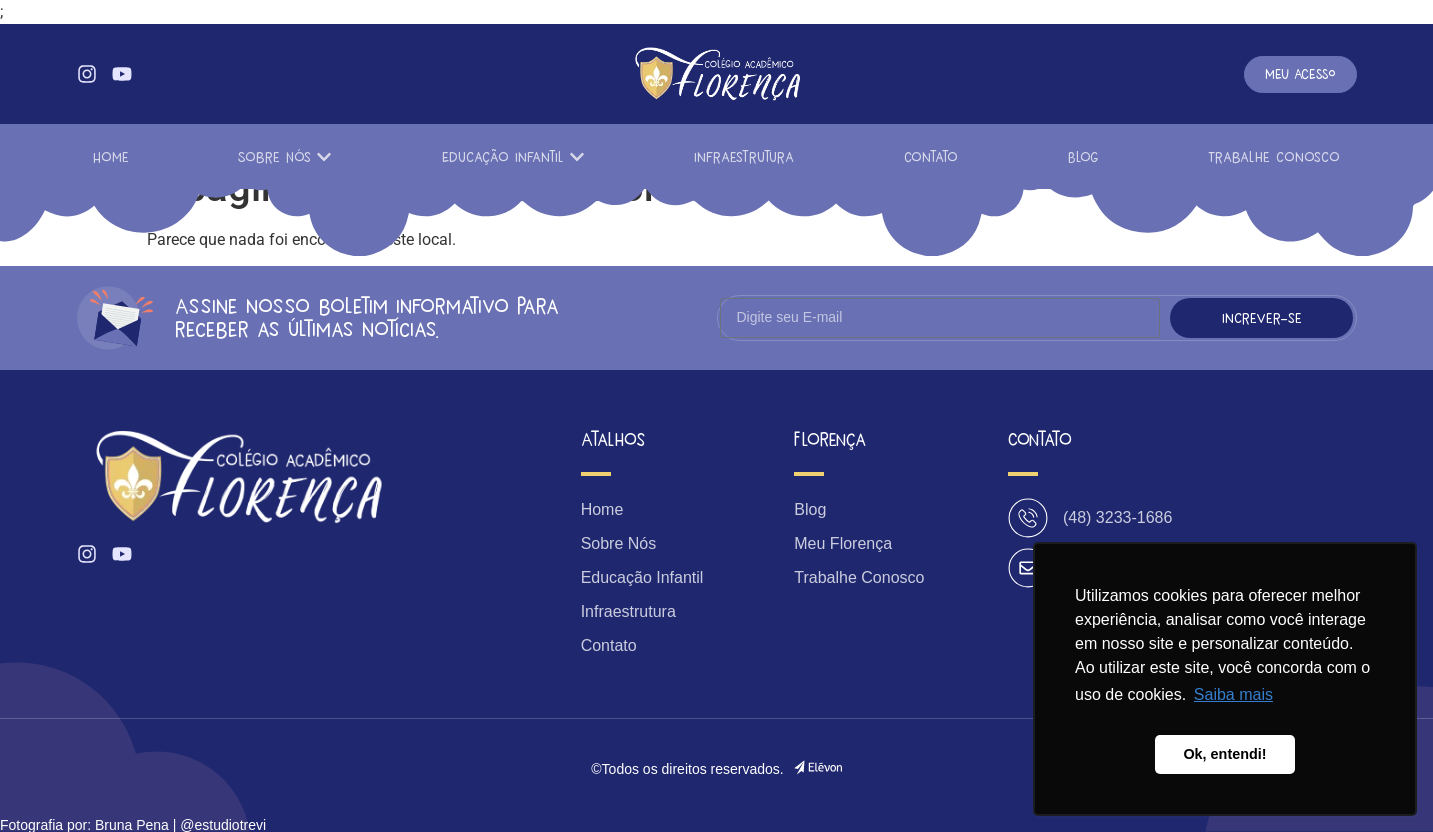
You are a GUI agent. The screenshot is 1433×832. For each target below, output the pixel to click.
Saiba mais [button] (1233, 694)
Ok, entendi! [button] (1224, 754)
